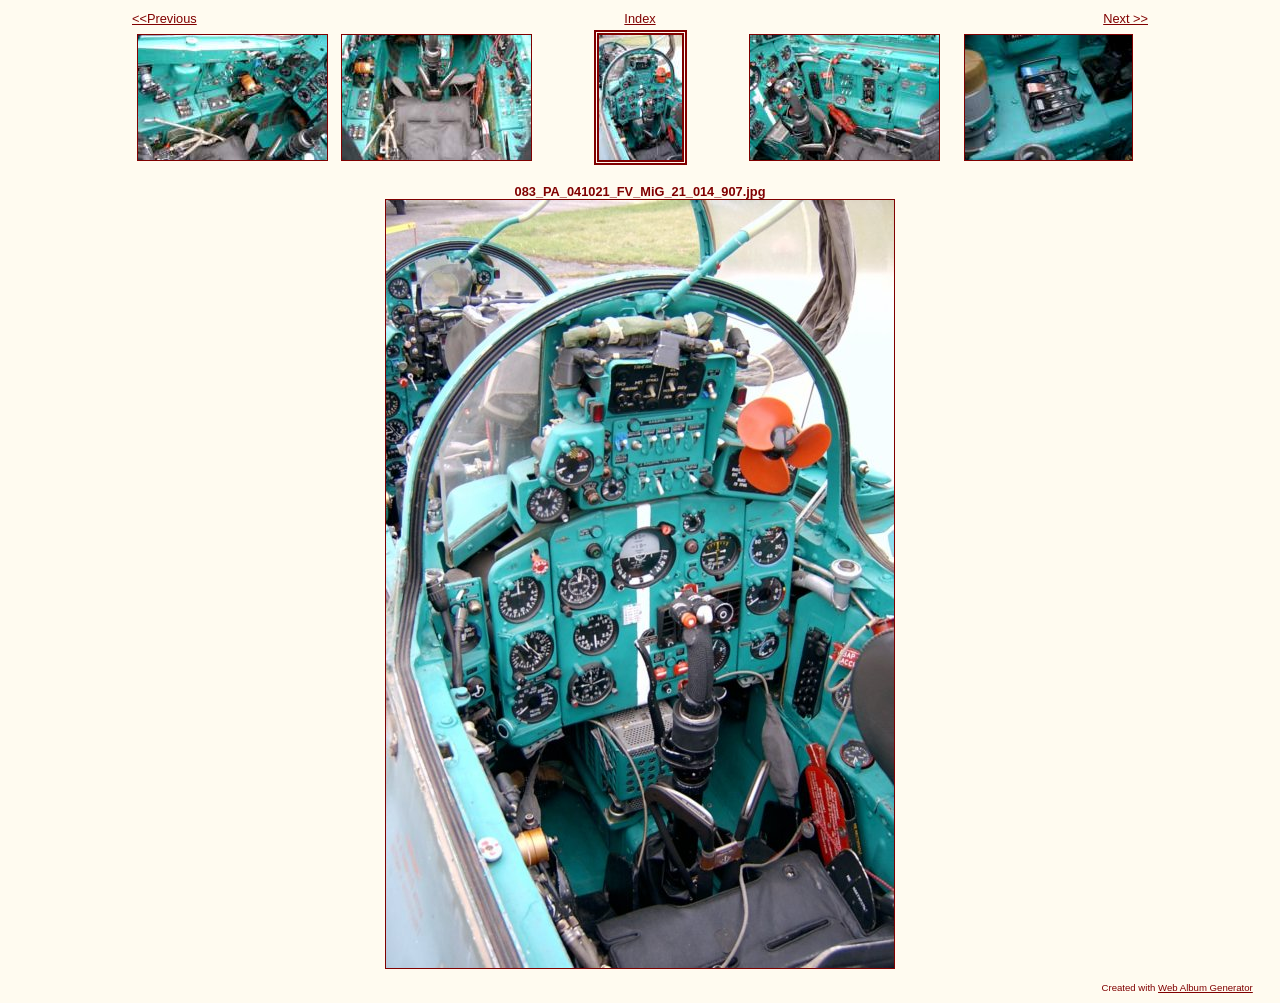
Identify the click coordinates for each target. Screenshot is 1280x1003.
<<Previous (164, 18)
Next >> (1125, 18)
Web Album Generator (1205, 987)
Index (639, 18)
